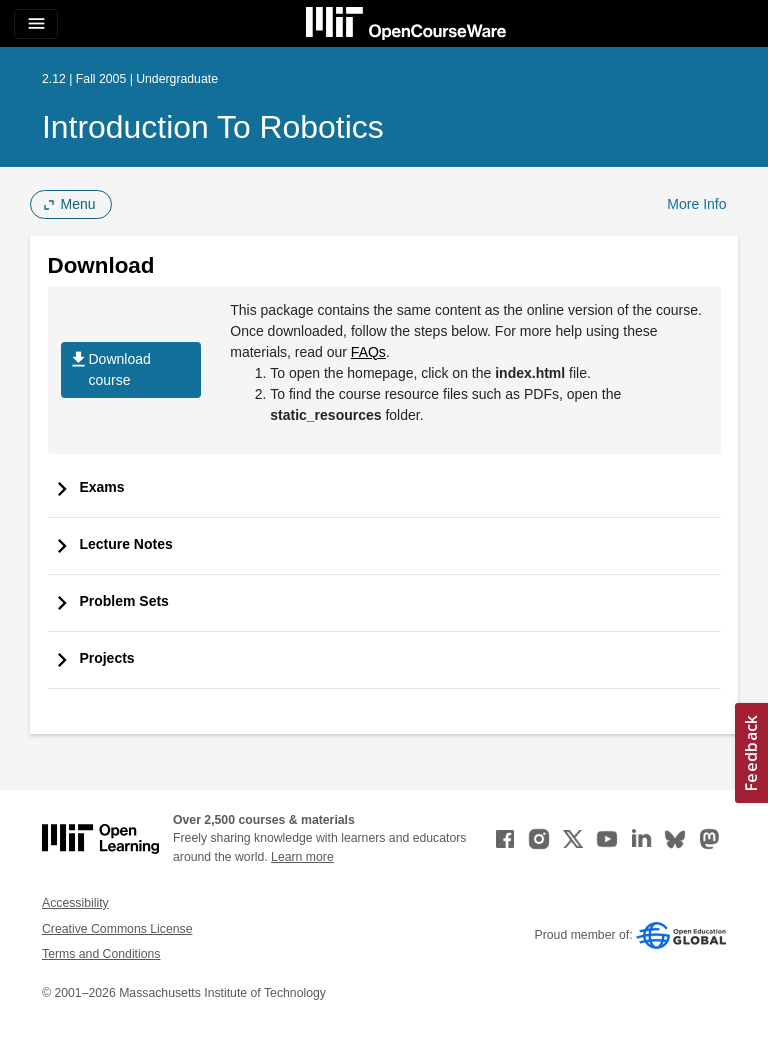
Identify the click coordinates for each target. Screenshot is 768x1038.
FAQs (368, 352)
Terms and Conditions (101, 954)
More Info (696, 204)
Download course (109, 370)
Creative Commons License (117, 929)
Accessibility (75, 903)
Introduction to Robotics (213, 127)
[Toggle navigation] (36, 24)
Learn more (302, 857)
